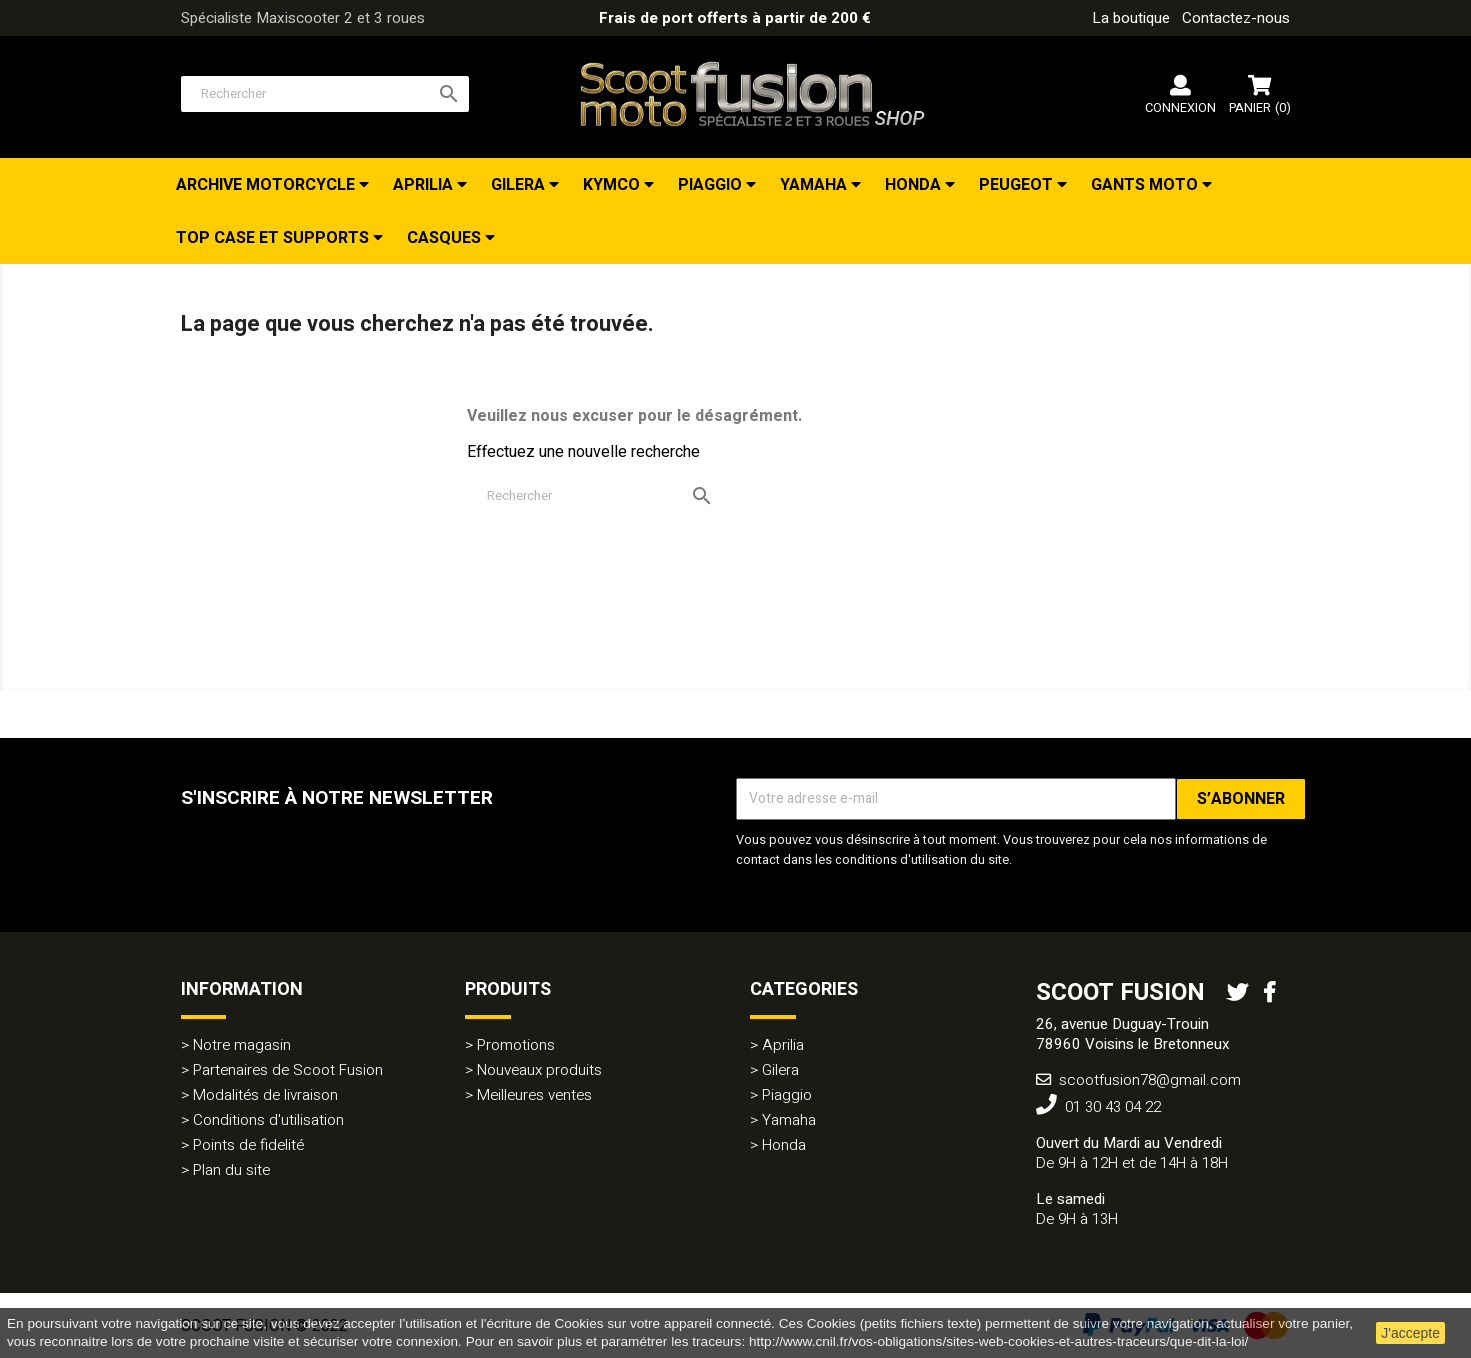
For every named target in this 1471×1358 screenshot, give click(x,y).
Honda (915, 185)
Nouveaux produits (539, 1070)
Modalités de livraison (265, 1095)
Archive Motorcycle (267, 185)
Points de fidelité (248, 1145)
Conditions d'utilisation (268, 1120)
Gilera (520, 185)
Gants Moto (1146, 185)
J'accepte (1410, 1333)
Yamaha (815, 185)
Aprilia (425, 185)
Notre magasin (242, 1045)
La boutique (1131, 18)
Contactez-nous (1236, 18)
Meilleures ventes (534, 1095)
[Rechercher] (325, 94)
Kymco (613, 185)
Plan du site (231, 1170)
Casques (446, 238)
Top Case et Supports (274, 238)
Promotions (516, 1045)
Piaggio (712, 185)
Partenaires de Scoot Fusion (288, 1070)
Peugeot (1018, 185)
